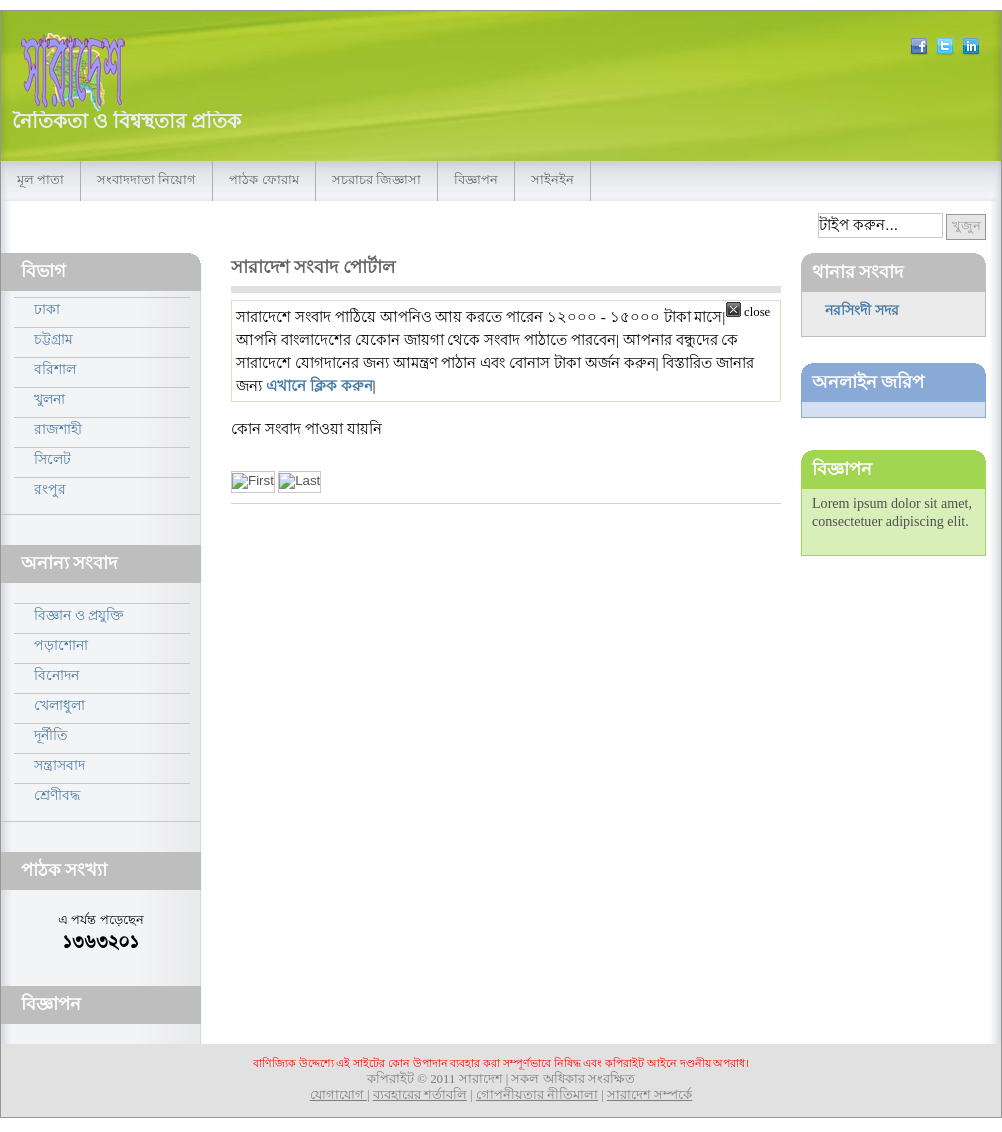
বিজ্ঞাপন (476, 180)
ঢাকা (47, 309)
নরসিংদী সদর (862, 310)
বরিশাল (55, 369)
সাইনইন (552, 180)
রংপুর (50, 489)
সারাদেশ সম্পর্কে (649, 1095)
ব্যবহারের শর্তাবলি (420, 1095)
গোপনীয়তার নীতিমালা (537, 1095)
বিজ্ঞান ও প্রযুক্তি (79, 615)
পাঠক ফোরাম (263, 180)
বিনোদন (56, 675)
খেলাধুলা (59, 705)
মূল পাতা (40, 180)
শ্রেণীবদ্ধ (57, 795)
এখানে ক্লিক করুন (319, 385)
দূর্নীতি (51, 735)
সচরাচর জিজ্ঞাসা (376, 180)
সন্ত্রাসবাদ (59, 765)
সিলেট (52, 459)
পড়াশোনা (61, 645)
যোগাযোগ (338, 1095)
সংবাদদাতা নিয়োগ (146, 180)
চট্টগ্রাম (53, 339)
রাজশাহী (58, 429)
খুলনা (49, 399)
